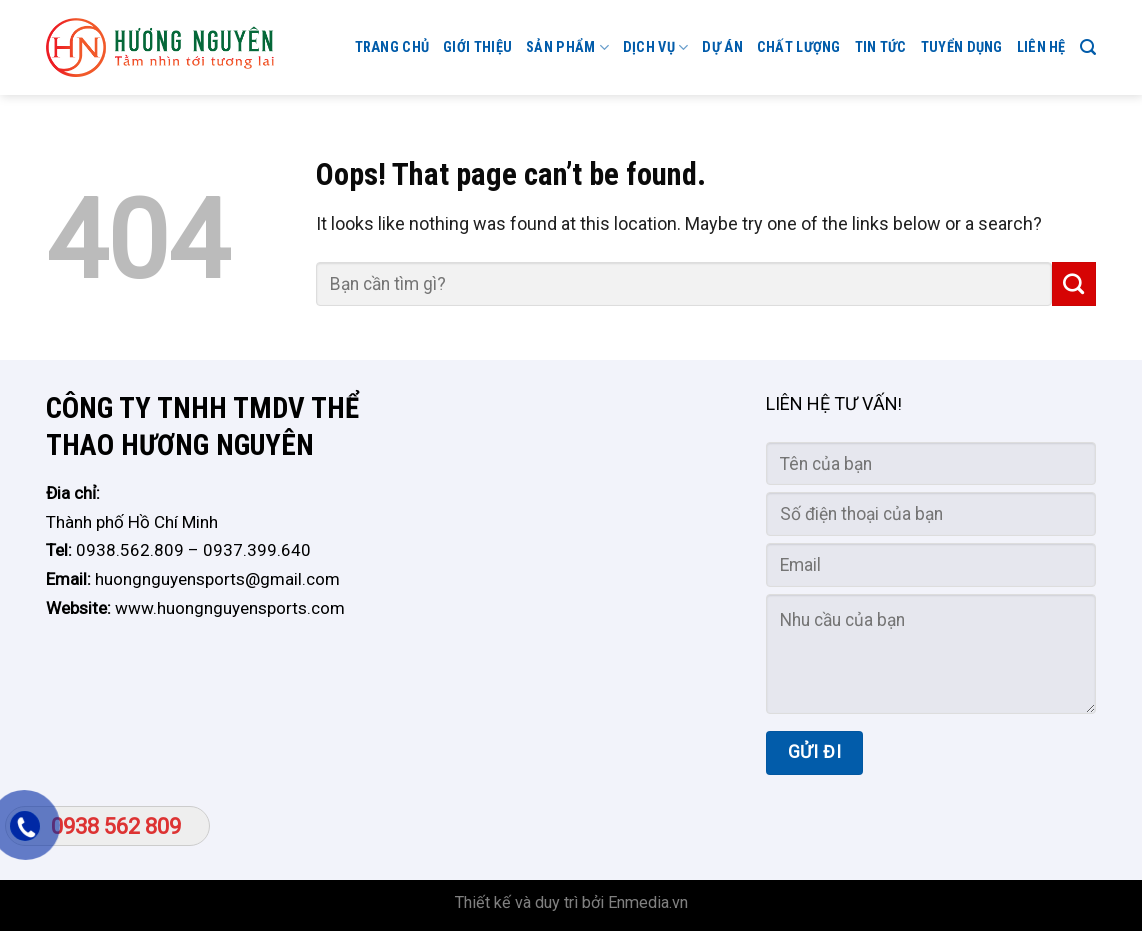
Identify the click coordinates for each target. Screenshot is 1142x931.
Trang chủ (392, 47)
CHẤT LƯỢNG (799, 47)
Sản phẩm (567, 47)
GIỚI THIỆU (477, 47)
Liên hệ (1041, 47)
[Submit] (1074, 284)
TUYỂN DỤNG (962, 47)
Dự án (722, 47)
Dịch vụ (656, 47)
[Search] (1088, 47)
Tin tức (881, 47)
